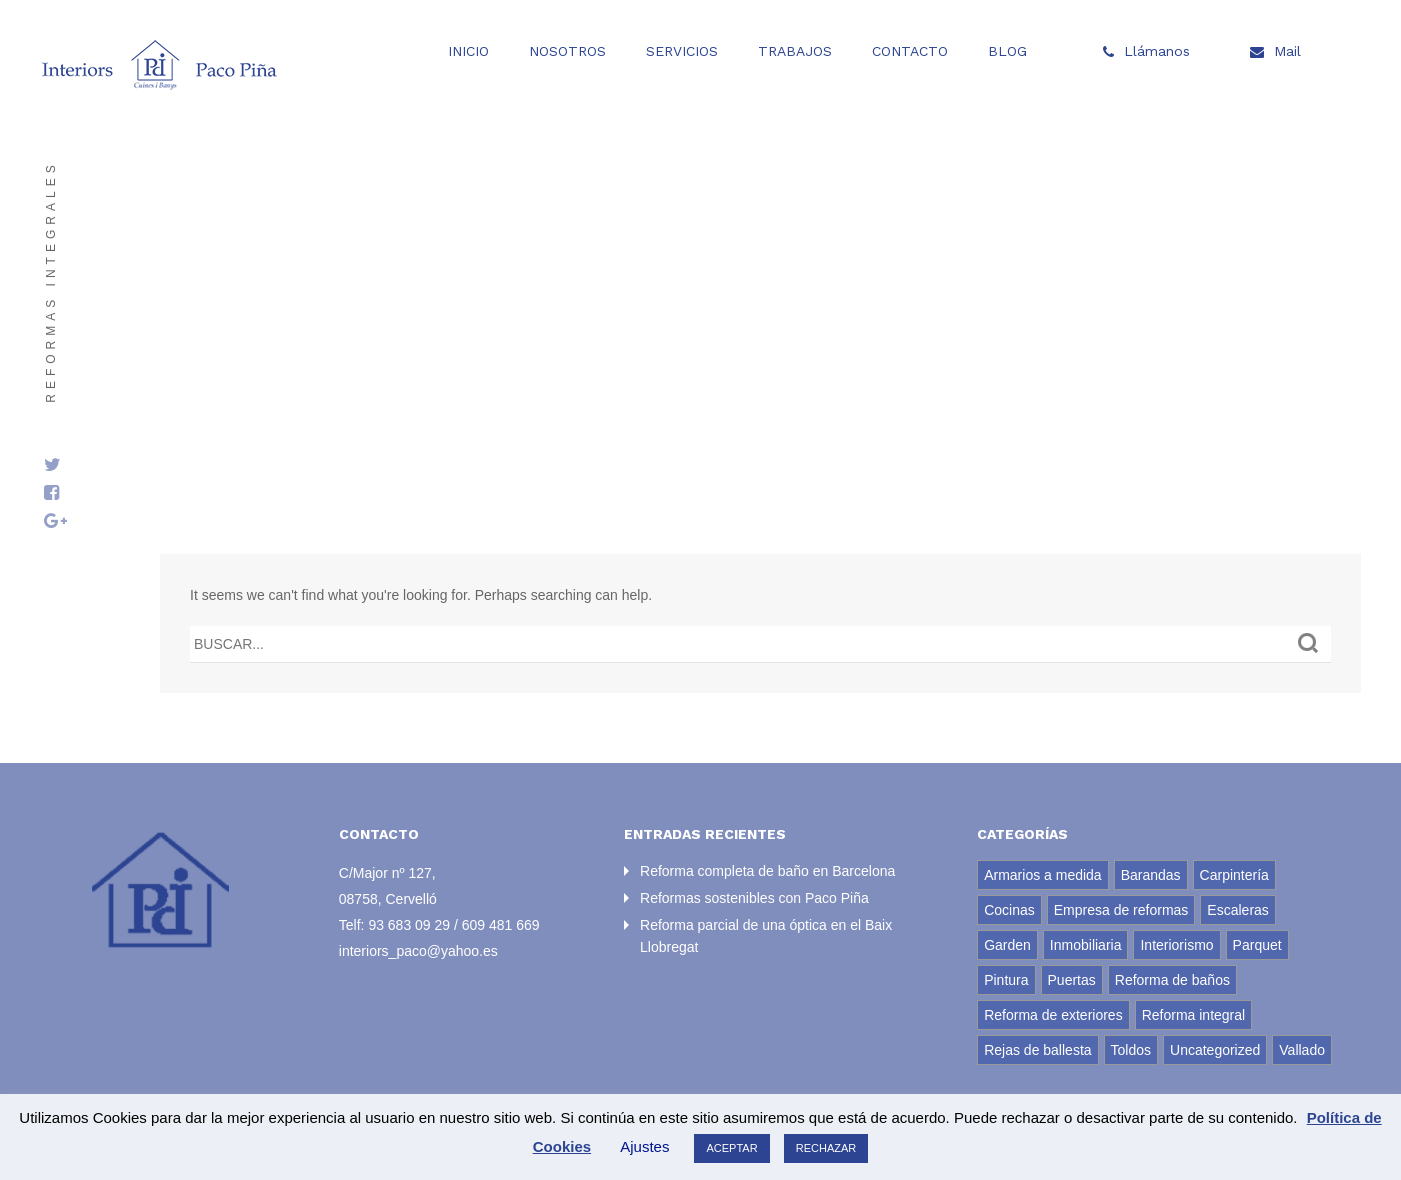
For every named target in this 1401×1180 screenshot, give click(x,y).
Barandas (1151, 875)
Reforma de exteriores (1053, 1015)
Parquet (1257, 945)
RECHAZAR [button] (826, 1148)
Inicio (468, 51)
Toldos (1131, 1050)
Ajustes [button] (644, 1146)
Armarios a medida (1043, 875)
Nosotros (567, 51)
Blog (1007, 51)
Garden (1007, 945)
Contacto (910, 51)
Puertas (1072, 980)
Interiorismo (1176, 945)
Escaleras (1237, 910)
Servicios (682, 51)
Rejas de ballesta (1037, 1050)
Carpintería (1234, 875)
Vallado (1302, 1050)
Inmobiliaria (1086, 945)
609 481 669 (501, 925)
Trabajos (795, 51)
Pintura (1006, 980)
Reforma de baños (1172, 980)
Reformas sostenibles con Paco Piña (754, 898)
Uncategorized (1215, 1050)
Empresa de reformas (1121, 910)
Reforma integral (1194, 1015)
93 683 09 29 (409, 925)
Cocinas (1009, 910)
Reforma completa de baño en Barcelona (767, 871)
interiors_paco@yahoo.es (418, 951)
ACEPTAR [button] (731, 1148)
